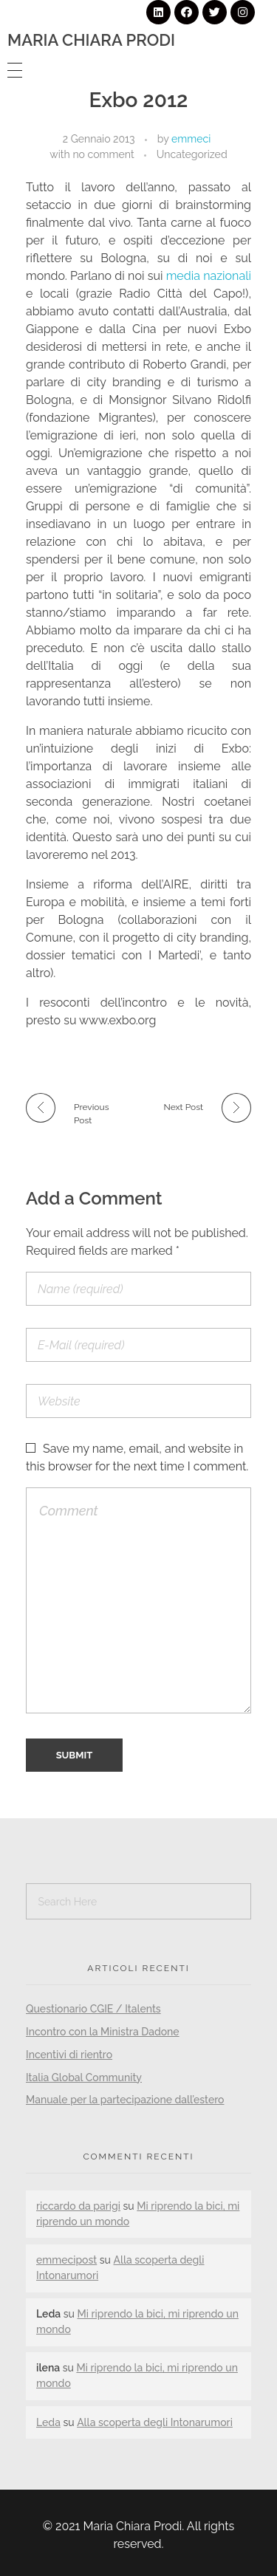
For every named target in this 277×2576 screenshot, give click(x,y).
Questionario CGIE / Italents (93, 2009)
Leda (48, 2422)
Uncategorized (192, 154)
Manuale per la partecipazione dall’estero (125, 2100)
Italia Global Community (84, 2077)
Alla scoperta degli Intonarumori (155, 2422)
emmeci (191, 139)
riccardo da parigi (78, 2206)
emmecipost (66, 2260)
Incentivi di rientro (69, 2055)
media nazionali (208, 276)
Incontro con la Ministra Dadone (102, 2032)
